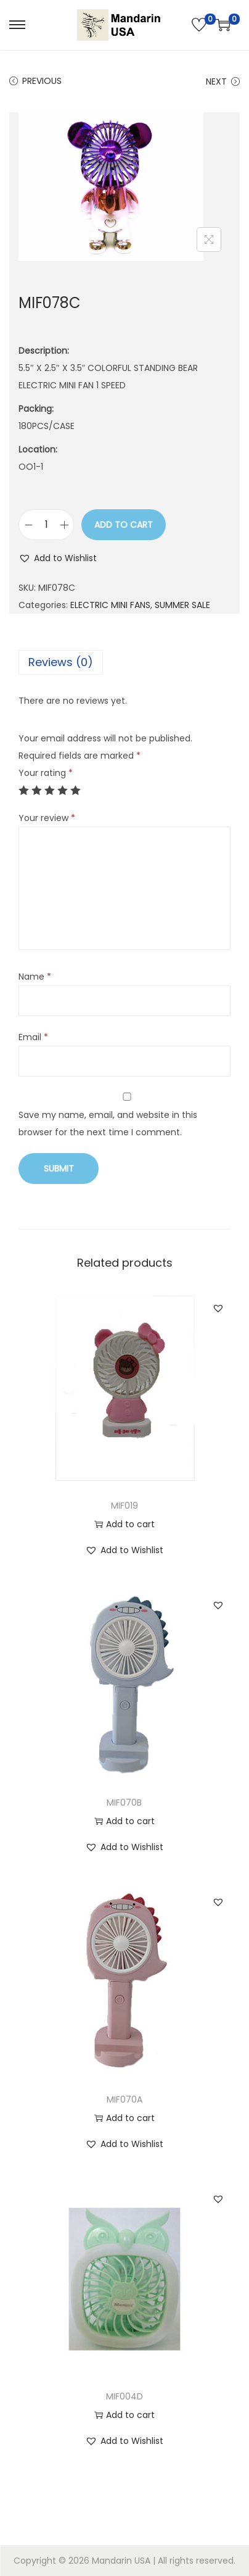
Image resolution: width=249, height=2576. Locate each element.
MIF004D (124, 2396)
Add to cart (123, 525)
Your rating (45, 773)
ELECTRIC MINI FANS (110, 605)
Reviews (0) (60, 662)
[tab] (124, 662)
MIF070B (124, 1802)
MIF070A (124, 2099)
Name (34, 976)
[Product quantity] (46, 524)
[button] (57, 558)
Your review (46, 818)
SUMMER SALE (182, 605)
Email (33, 1037)
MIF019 (124, 1505)
